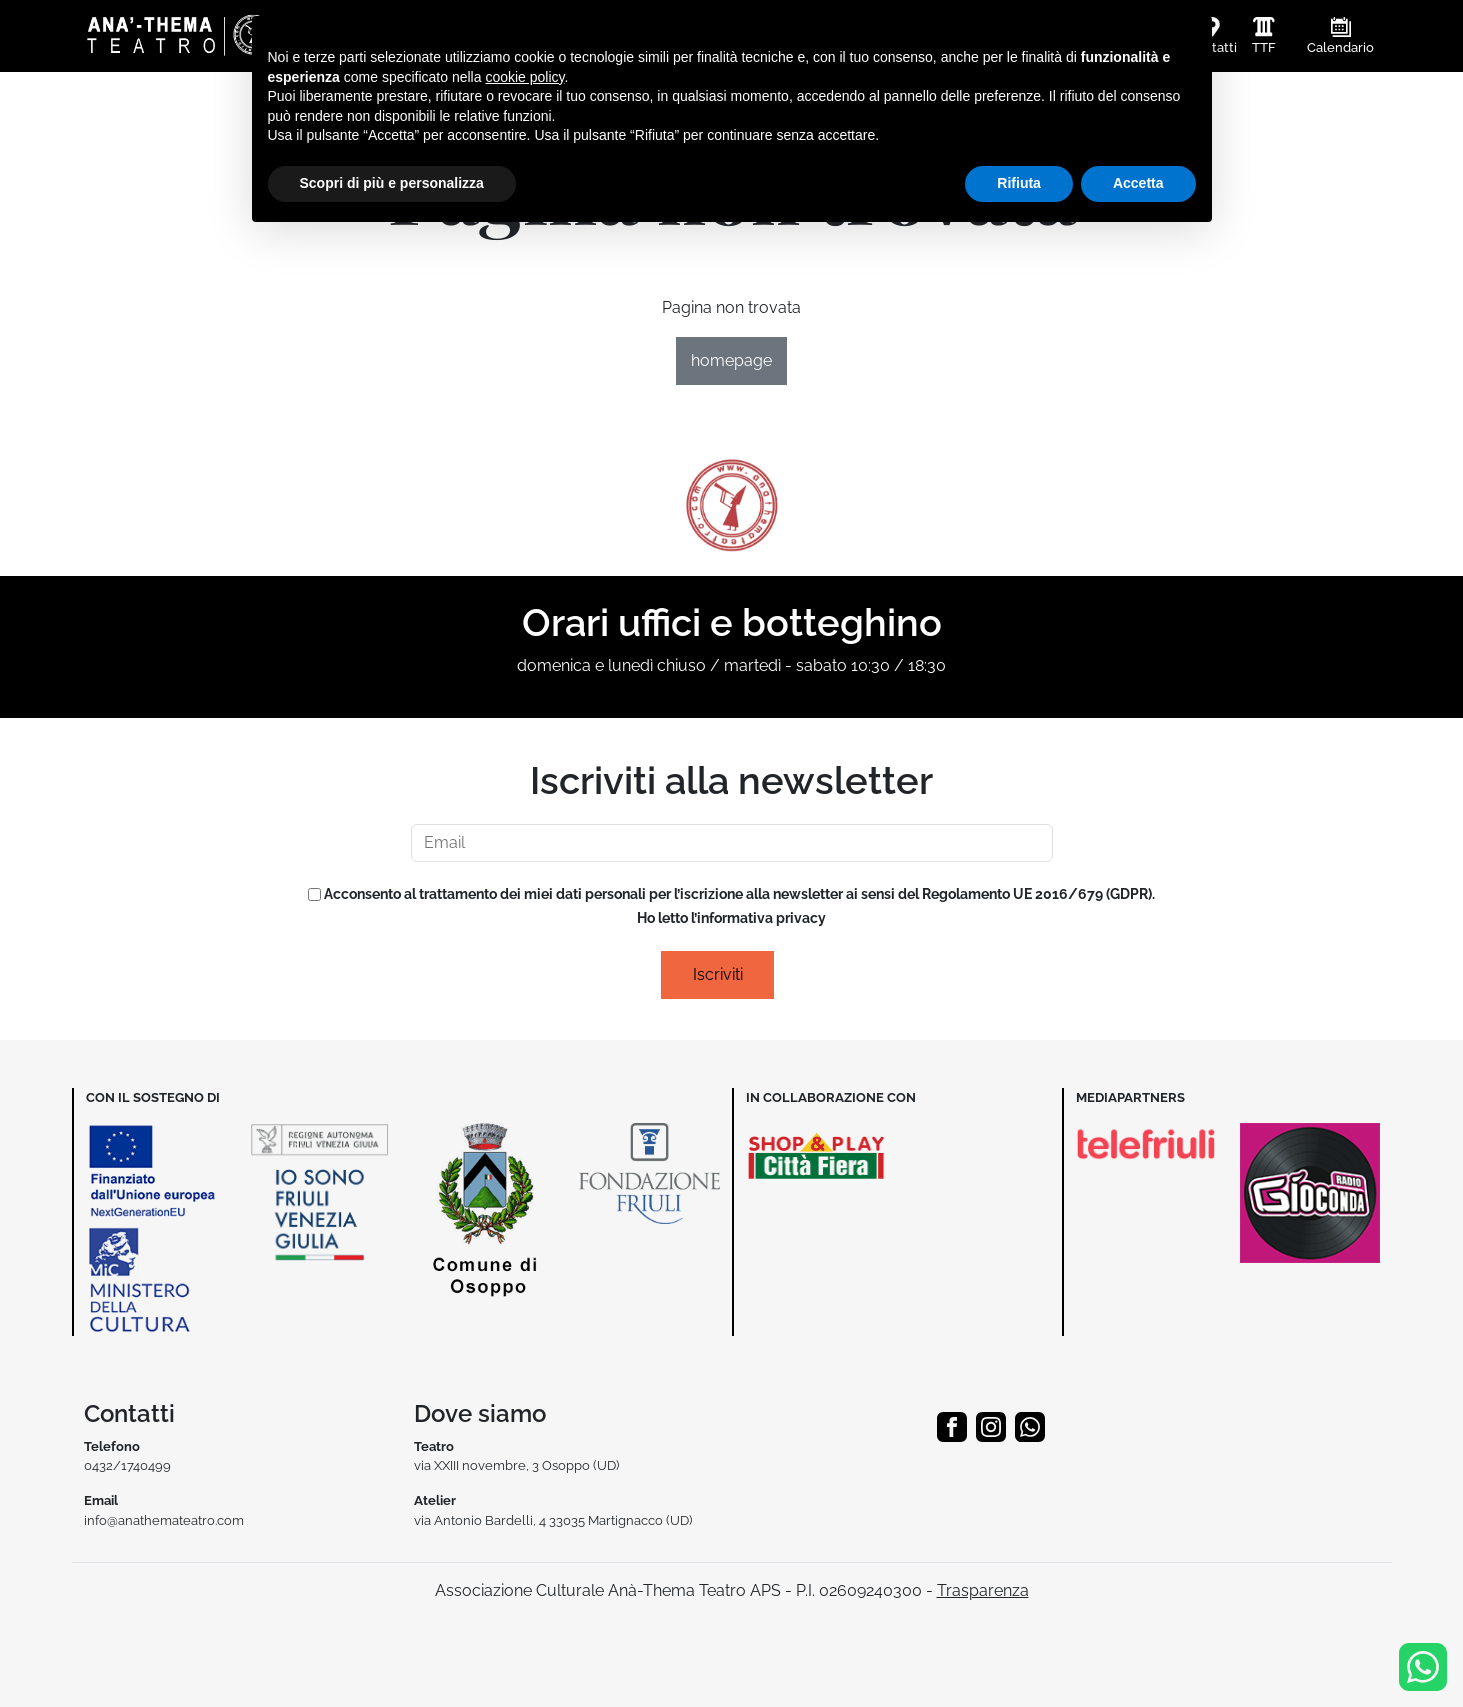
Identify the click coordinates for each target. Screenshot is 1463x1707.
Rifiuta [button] (1019, 183)
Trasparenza (983, 1590)
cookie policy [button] (524, 77)
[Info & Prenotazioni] (1423, 1665)
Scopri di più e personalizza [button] (392, 183)
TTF (1264, 47)
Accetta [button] (1138, 183)
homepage (731, 360)
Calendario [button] (1340, 47)
